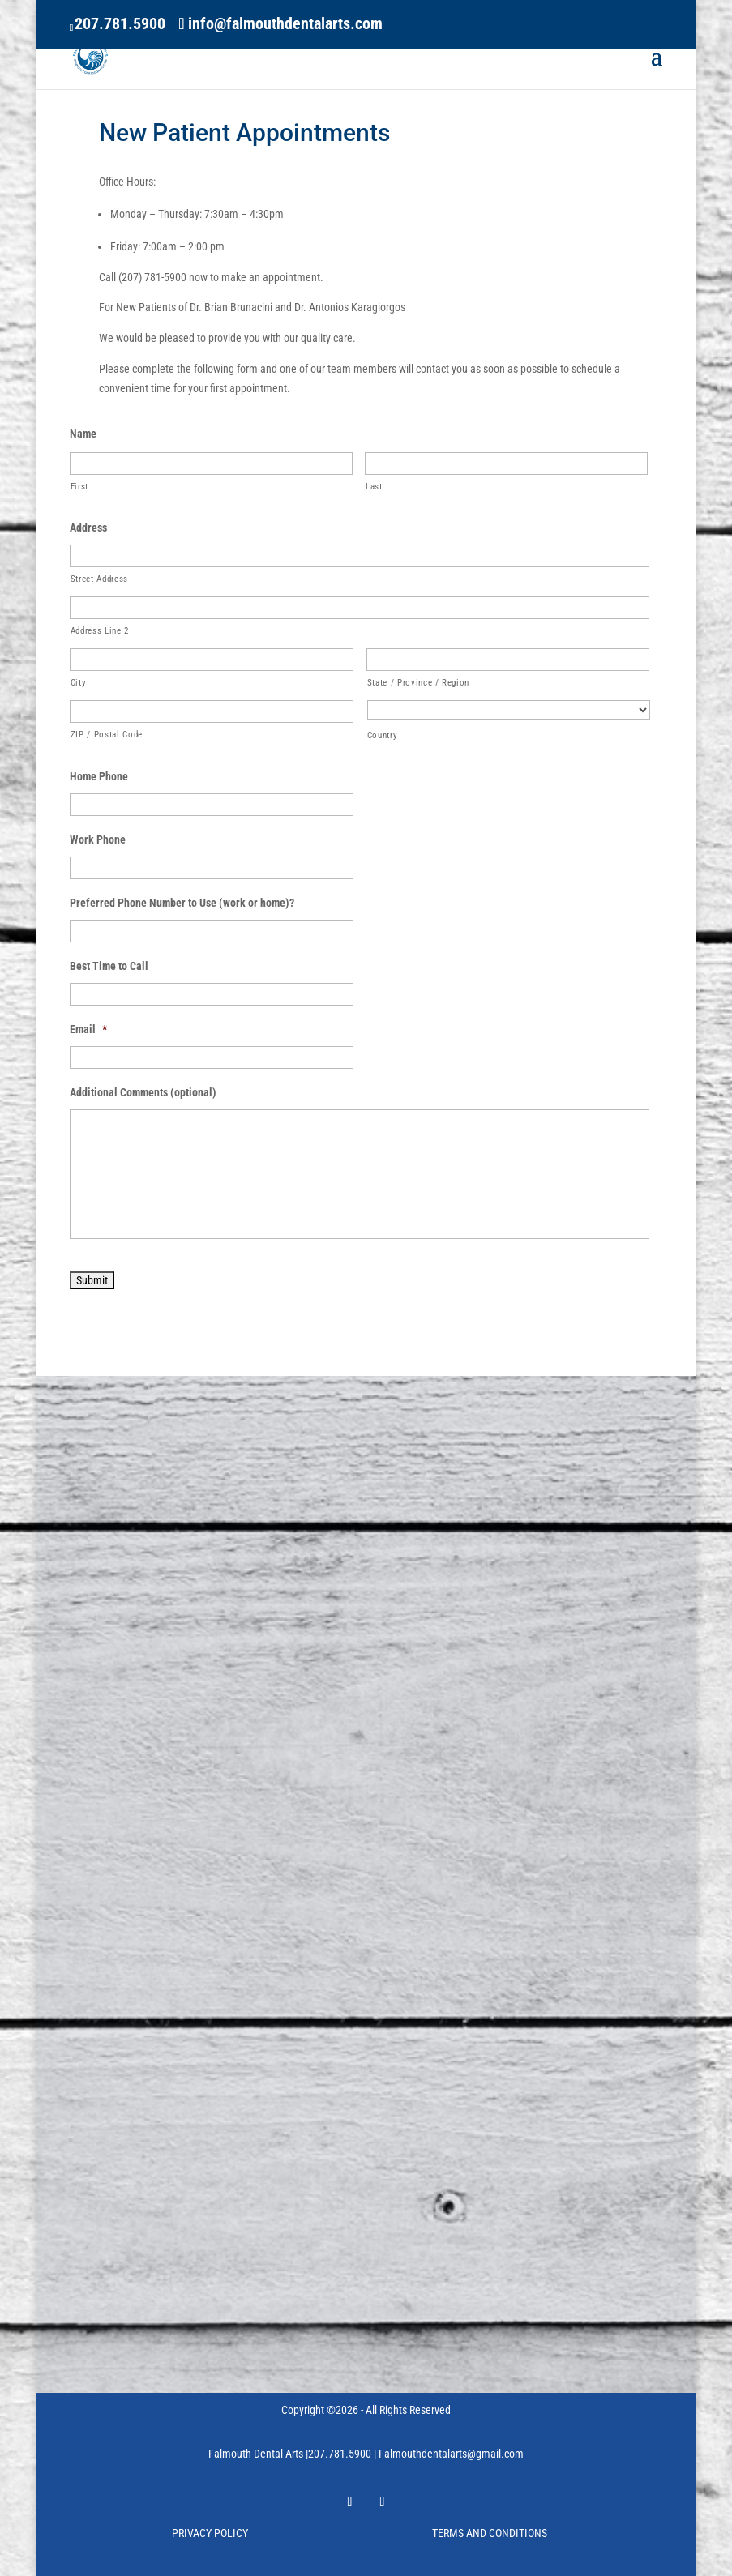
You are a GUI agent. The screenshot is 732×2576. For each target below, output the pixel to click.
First (79, 486)
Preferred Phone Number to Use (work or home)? (182, 902)
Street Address (99, 578)
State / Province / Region (418, 682)
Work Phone (98, 839)
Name (83, 433)
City (79, 682)
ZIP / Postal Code (107, 734)
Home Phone (99, 776)
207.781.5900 (120, 23)
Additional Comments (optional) (143, 1092)
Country (382, 735)
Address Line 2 (100, 630)
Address (88, 527)
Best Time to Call (109, 965)
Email (88, 1029)
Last (374, 486)
